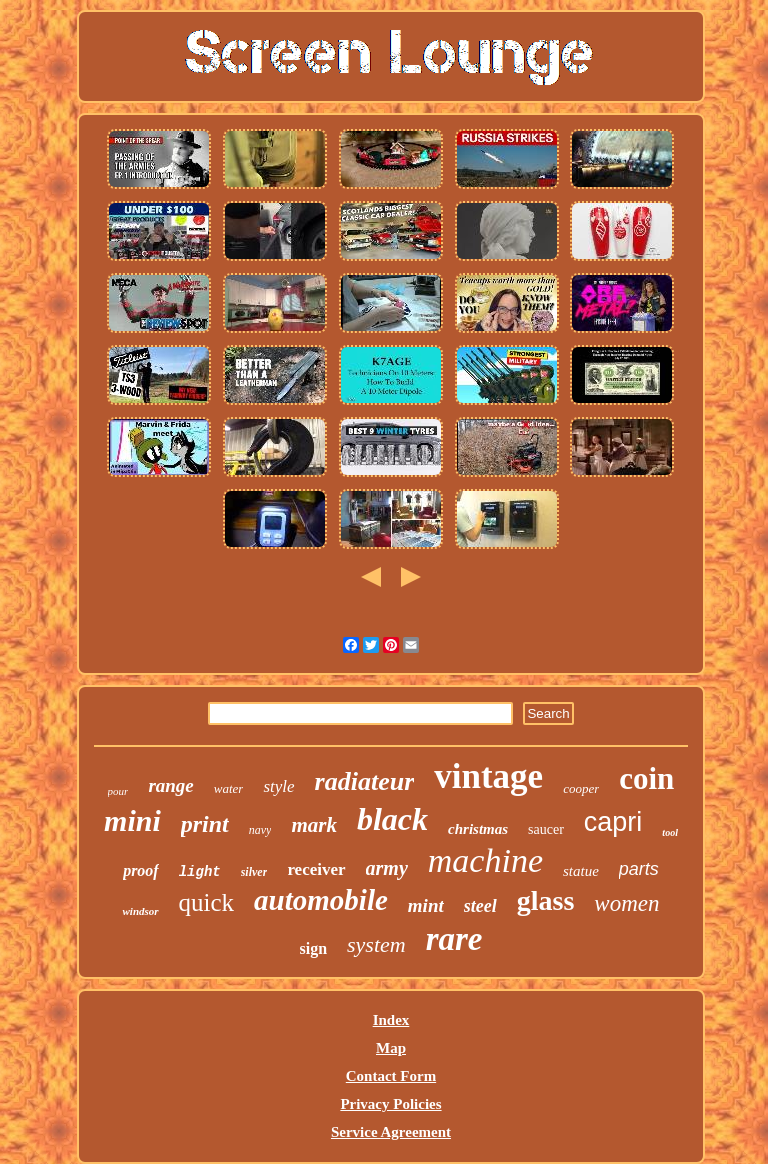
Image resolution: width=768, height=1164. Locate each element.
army (387, 868)
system (376, 944)
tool (670, 832)
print (205, 824)
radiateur (365, 781)
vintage (488, 776)
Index (391, 1020)
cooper (581, 788)
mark (314, 825)
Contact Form (391, 1076)
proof (141, 870)
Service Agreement (391, 1132)
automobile (321, 900)
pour (118, 791)
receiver (316, 869)
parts (639, 869)
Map (391, 1048)
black (392, 819)
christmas (478, 829)
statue (581, 871)
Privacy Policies (390, 1104)
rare (454, 939)
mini (132, 820)
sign (313, 948)
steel (480, 906)
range (170, 785)
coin (646, 778)
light (200, 872)
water (229, 788)
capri (613, 822)
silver (254, 872)
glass (546, 900)
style (278, 786)
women (626, 903)
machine (485, 860)
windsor (140, 911)
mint (426, 905)
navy (260, 830)
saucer (546, 829)
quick (207, 902)
